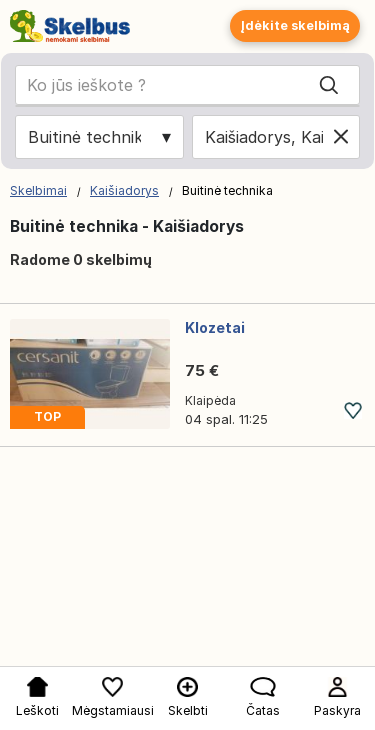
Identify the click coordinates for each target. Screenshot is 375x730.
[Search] (329, 85)
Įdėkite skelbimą (295, 25)
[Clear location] (341, 137)
